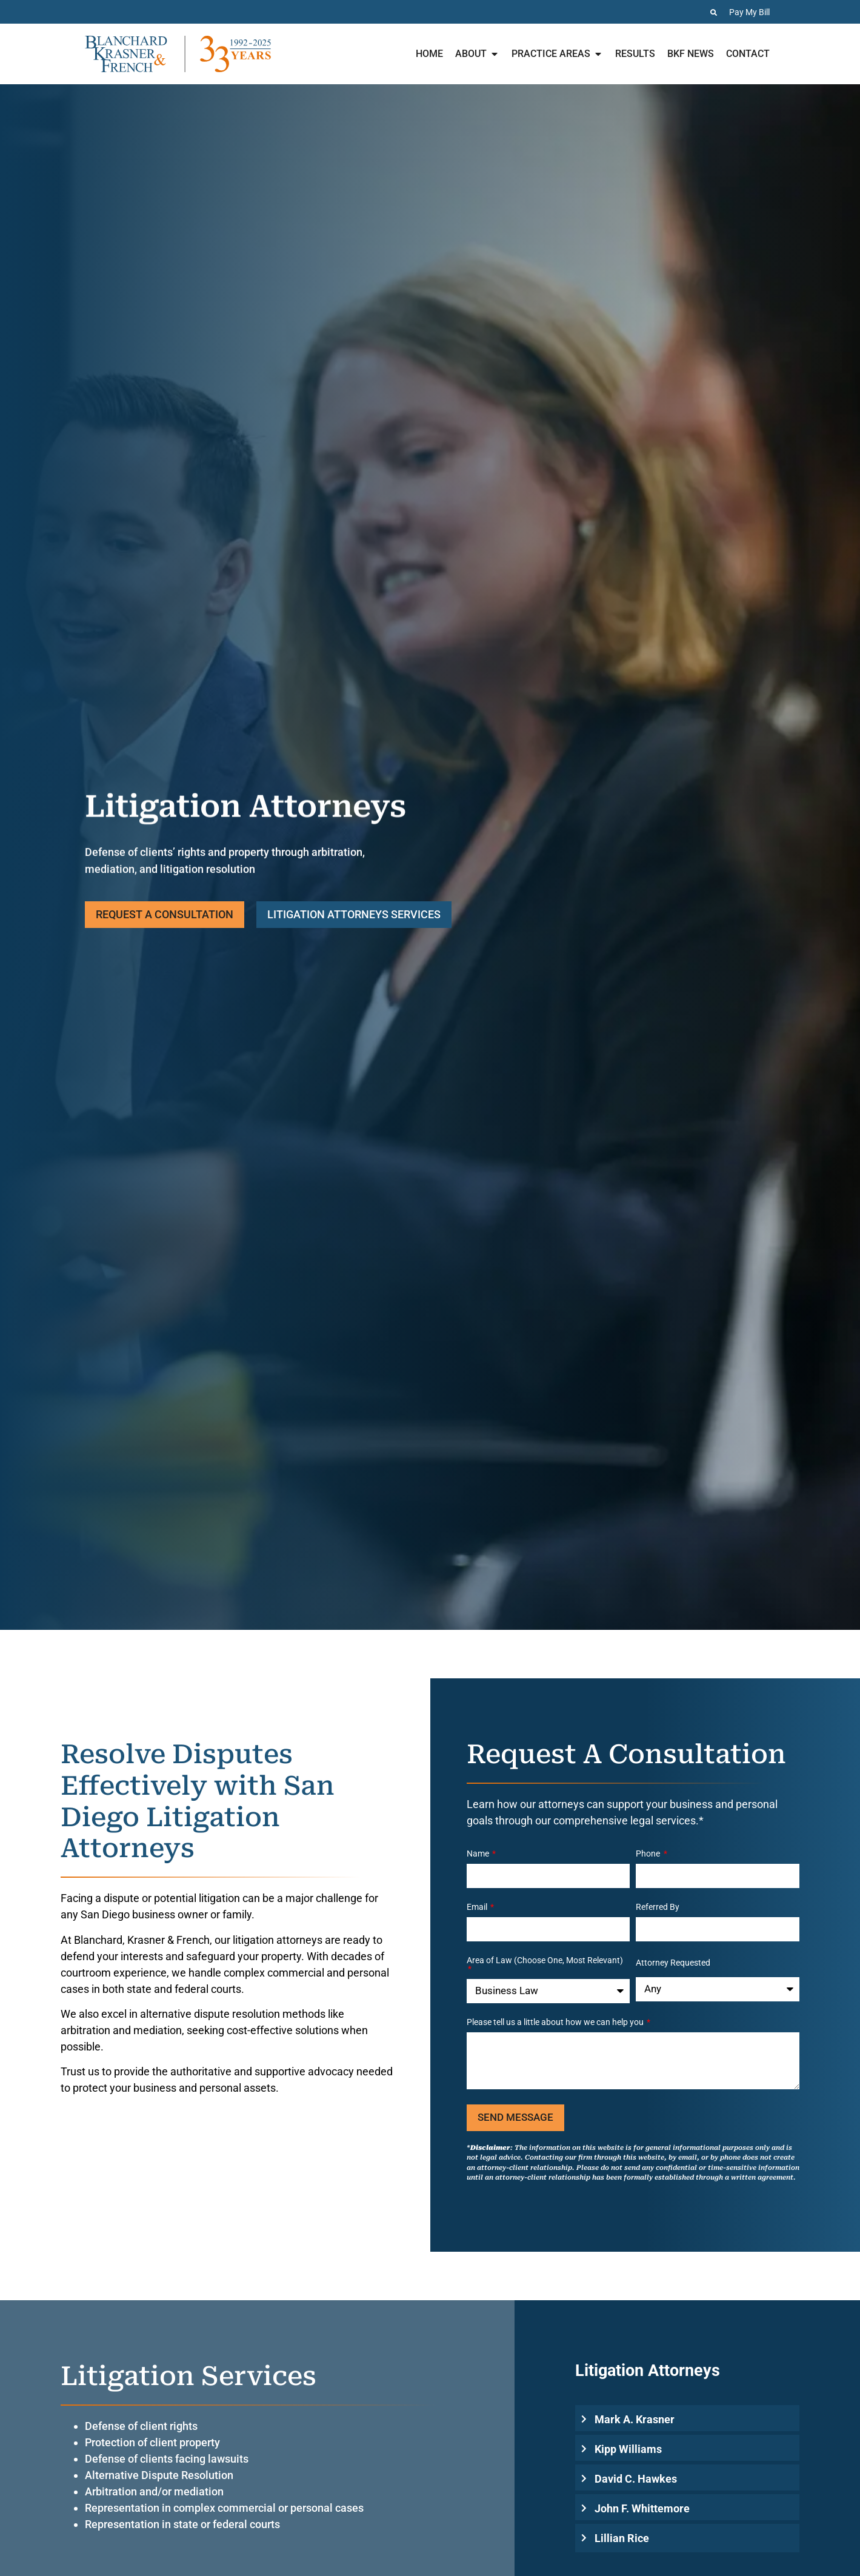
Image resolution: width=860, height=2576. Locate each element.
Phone (649, 1853)
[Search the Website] (713, 12)
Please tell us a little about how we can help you (556, 2022)
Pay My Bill (749, 12)
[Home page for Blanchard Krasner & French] (178, 54)
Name (479, 1853)
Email (478, 1907)
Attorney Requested (673, 1962)
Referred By (657, 1907)
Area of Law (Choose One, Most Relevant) (545, 1960)
